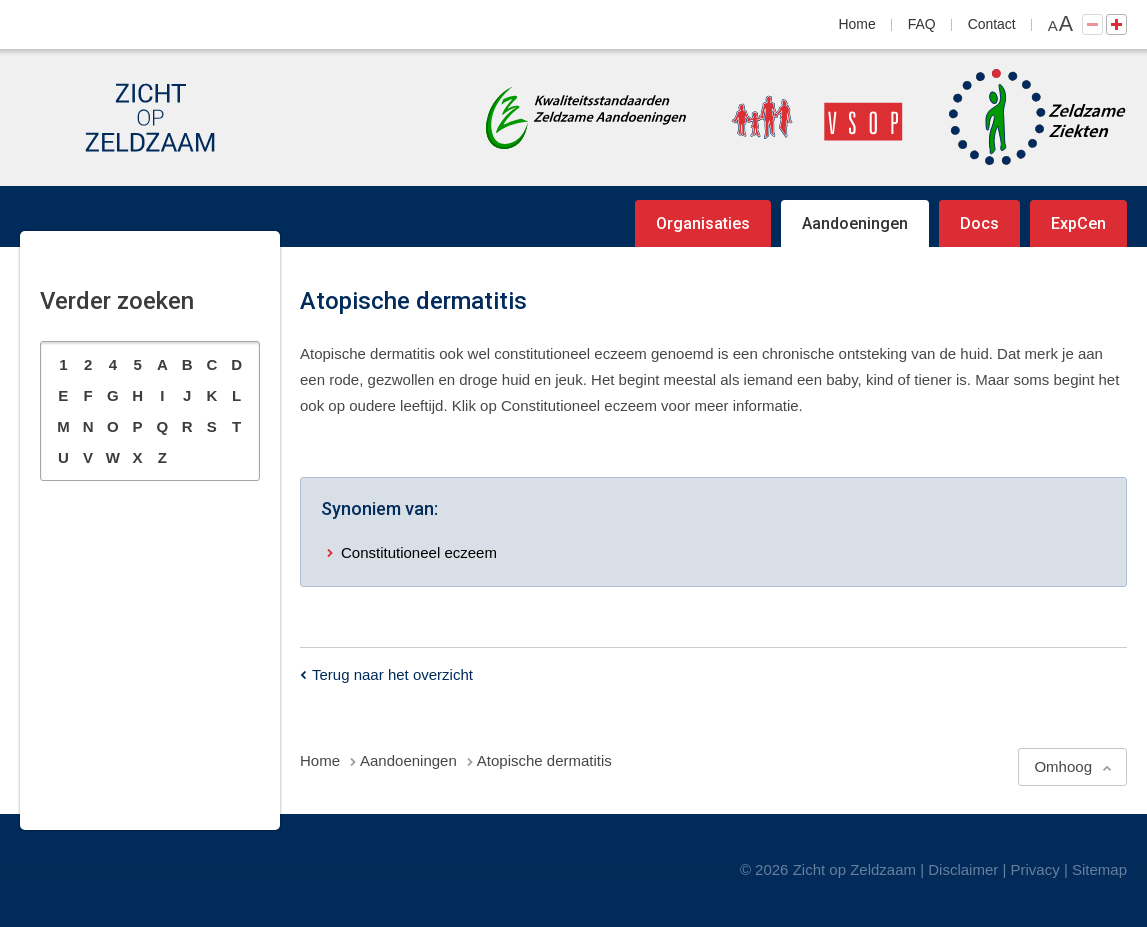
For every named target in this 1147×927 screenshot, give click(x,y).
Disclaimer (963, 869)
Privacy (1035, 869)
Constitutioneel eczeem (419, 552)
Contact (992, 24)
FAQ (922, 24)
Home (857, 24)
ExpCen (1078, 223)
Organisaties (703, 223)
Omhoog (1063, 766)
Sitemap (1099, 869)
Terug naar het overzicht (392, 674)
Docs (979, 223)
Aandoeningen (855, 223)
